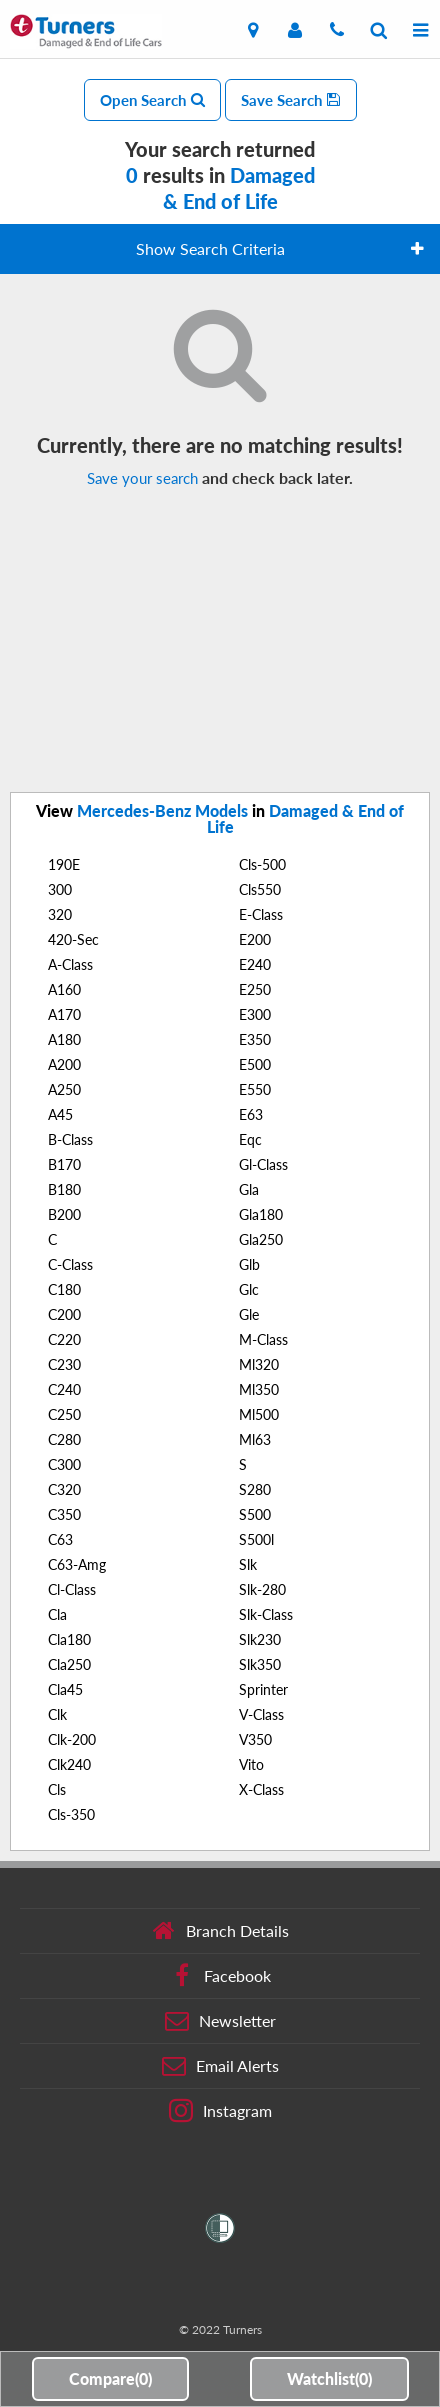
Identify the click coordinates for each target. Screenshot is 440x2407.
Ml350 (259, 1389)
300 (60, 889)
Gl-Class (263, 1164)
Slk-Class (266, 1614)
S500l (256, 1539)
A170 (64, 1014)
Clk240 (69, 1764)
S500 (255, 1514)
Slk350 (260, 1664)
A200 (64, 1064)
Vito (251, 1764)
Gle (249, 1314)
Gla (249, 1189)
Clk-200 (72, 1739)
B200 (64, 1214)
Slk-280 (262, 1589)
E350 (255, 1039)
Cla (57, 1614)
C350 (64, 1514)
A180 (64, 1039)
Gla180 (261, 1214)
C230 (64, 1364)
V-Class (261, 1714)
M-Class (263, 1339)
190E (64, 864)
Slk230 (260, 1639)
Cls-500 (262, 864)
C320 (64, 1489)
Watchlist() (329, 2378)
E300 (255, 1014)
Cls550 (260, 889)
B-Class (70, 1139)
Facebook (220, 1976)
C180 (64, 1289)
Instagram (220, 2111)
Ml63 (255, 1439)
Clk (57, 1714)
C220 (64, 1339)
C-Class (70, 1264)
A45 (60, 1114)
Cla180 (69, 1639)
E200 (255, 939)
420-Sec (73, 939)
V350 (255, 1739)
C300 (64, 1464)
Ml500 (259, 1414)
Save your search (142, 478)
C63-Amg (77, 1564)
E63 (251, 1114)
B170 (64, 1164)
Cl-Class (72, 1589)
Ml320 (259, 1364)
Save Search (291, 100)
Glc (249, 1289)
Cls (57, 1789)
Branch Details (220, 1931)
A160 (64, 989)
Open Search (152, 100)
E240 (255, 964)
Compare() (110, 2378)
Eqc (250, 1139)
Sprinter (263, 1689)
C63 (60, 1539)
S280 (255, 1489)
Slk (248, 1564)
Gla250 (261, 1239)
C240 (64, 1389)
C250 (64, 1414)
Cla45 (65, 1689)
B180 (64, 1189)
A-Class (70, 964)
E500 (255, 1064)
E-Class (261, 914)
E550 (255, 1089)
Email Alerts (220, 2066)
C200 (64, 1314)
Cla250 (69, 1664)
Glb (249, 1264)
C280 (64, 1439)
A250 (64, 1089)
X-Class (261, 1789)
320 (60, 914)
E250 (255, 989)
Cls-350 (71, 1814)
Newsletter (220, 2021)
